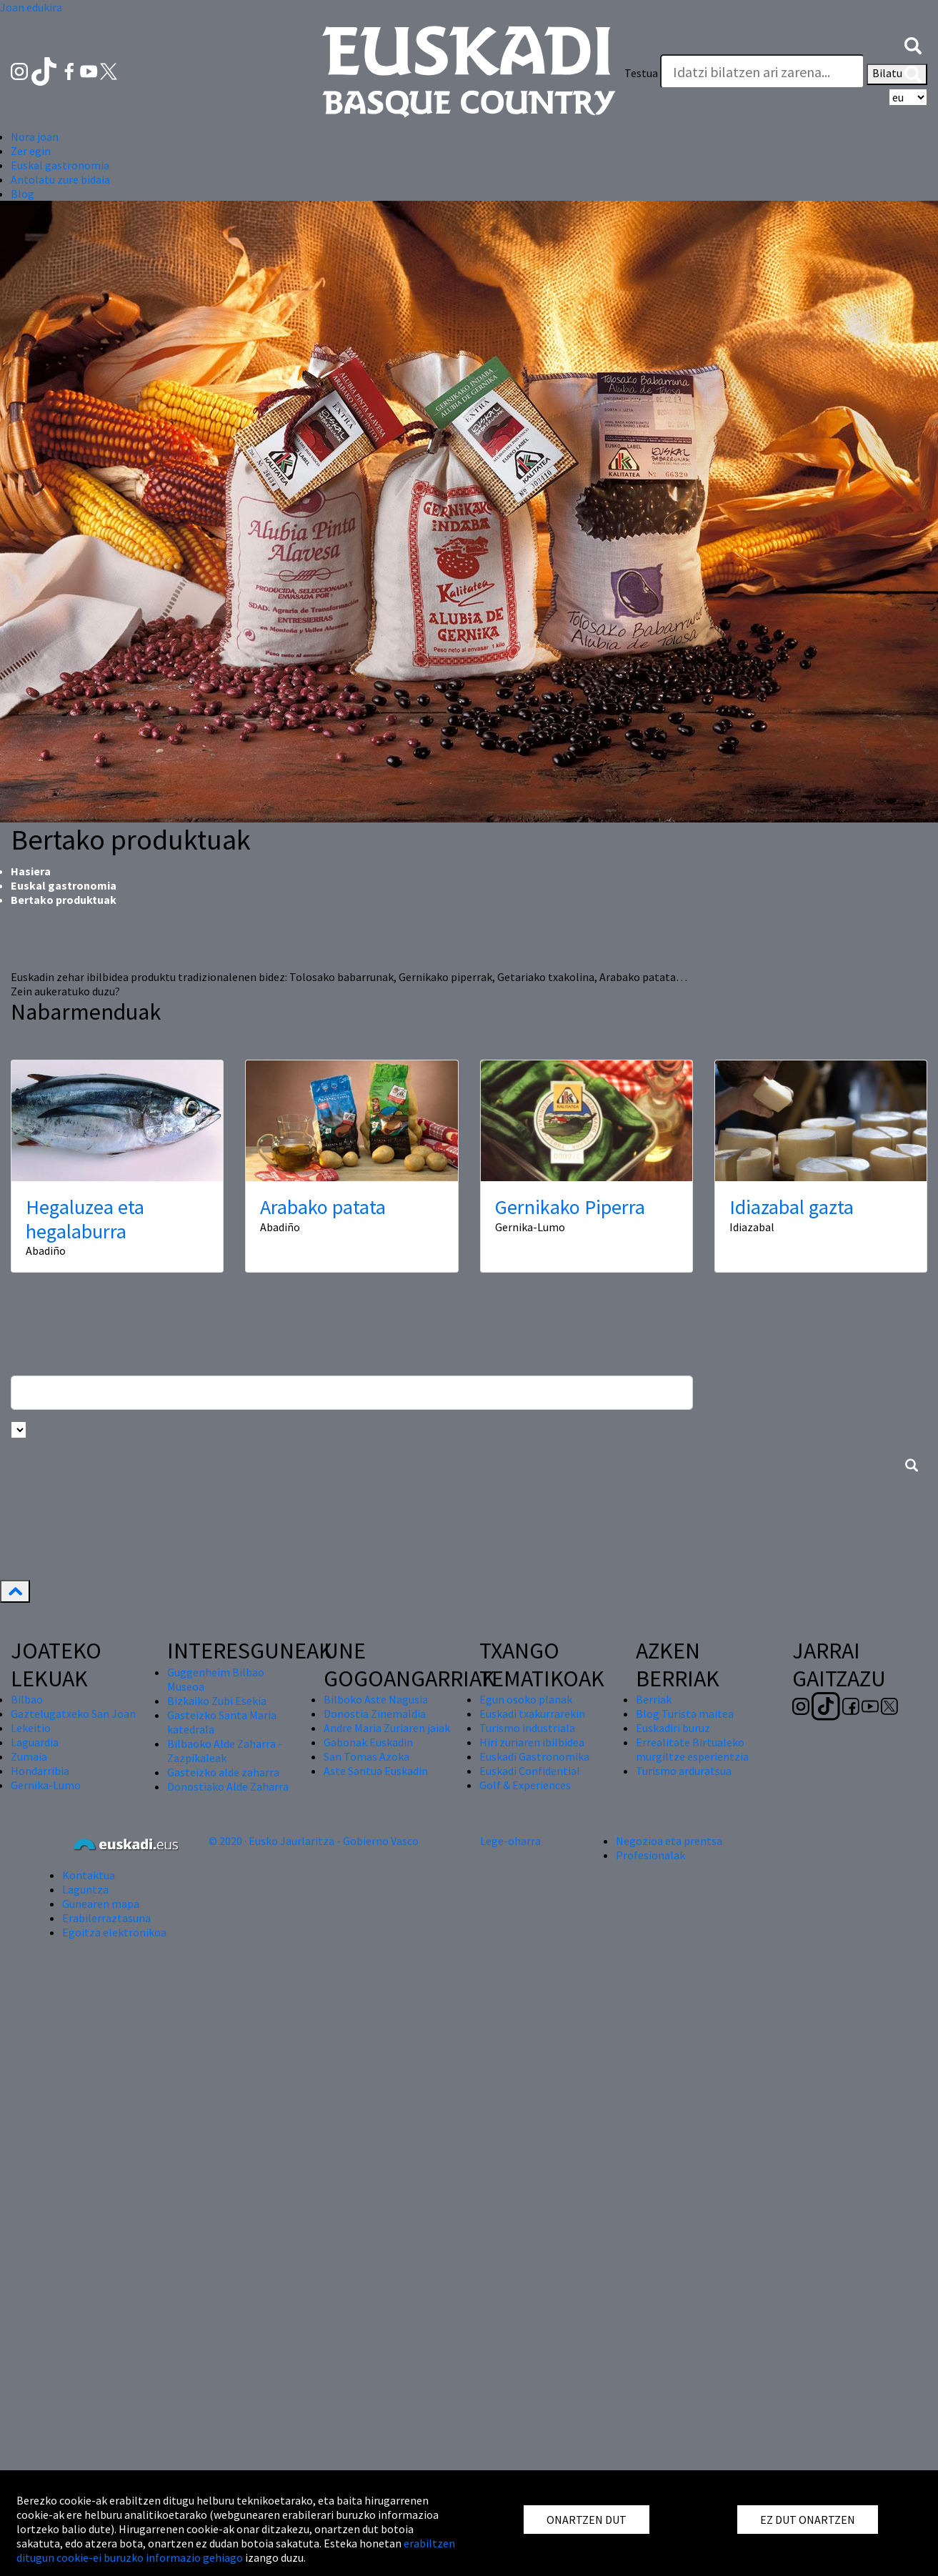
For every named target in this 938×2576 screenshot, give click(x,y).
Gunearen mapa (100, 1903)
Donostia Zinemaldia (375, 1713)
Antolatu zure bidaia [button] (60, 179)
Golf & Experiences (525, 1785)
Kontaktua (88, 1875)
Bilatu (897, 74)
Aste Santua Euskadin (376, 1771)
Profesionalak (650, 1855)
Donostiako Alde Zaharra (228, 1786)
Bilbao (27, 1699)
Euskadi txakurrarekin (532, 1713)
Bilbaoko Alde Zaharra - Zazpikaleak (224, 1750)
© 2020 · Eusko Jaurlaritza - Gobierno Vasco (314, 1841)
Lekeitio (31, 1728)
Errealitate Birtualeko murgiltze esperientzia (692, 1749)
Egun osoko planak (525, 1699)
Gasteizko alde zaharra (223, 1772)
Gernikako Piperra (570, 1207)
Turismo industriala (527, 1728)
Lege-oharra (510, 1841)
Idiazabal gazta (791, 1207)
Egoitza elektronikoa (114, 1932)
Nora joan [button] (35, 136)
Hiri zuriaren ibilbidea (531, 1742)
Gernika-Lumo (46, 1785)
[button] (913, 44)
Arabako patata (323, 1207)
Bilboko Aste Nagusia (376, 1699)
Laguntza (85, 1889)
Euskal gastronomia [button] (60, 165)
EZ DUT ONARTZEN (807, 2519)
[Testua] (762, 71)
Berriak (654, 1699)
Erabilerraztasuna (106, 1918)
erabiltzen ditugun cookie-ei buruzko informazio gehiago (235, 2550)
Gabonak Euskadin (368, 1742)
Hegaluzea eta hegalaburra (85, 1219)
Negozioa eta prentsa (669, 1841)
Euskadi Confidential (529, 1771)
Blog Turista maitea (685, 1713)
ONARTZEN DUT (587, 2519)
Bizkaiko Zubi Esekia (216, 1701)
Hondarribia (40, 1771)
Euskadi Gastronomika (534, 1756)
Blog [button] (22, 194)
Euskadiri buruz (673, 1728)
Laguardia (35, 1742)
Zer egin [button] (31, 151)
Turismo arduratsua (684, 1771)
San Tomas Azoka (366, 1756)
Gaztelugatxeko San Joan (73, 1713)
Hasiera (31, 871)
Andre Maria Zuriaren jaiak (387, 1728)
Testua (641, 73)
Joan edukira (31, 7)
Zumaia (29, 1756)
